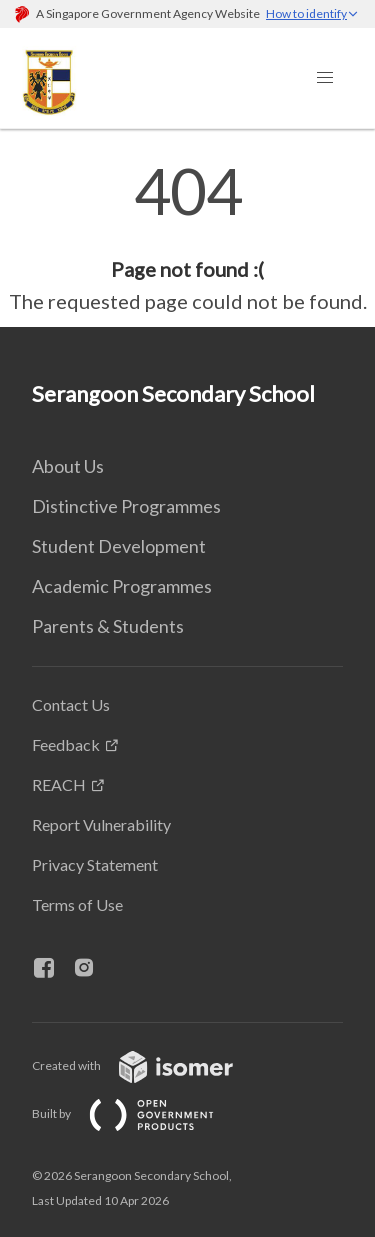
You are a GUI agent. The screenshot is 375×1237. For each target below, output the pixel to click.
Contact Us (71, 704)
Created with (148, 1065)
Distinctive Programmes (126, 506)
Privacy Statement (95, 864)
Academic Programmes (122, 586)
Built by (139, 1113)
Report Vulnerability (101, 824)
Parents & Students (108, 626)
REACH (59, 784)
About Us (68, 466)
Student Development (119, 546)
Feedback (66, 744)
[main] (187, 238)
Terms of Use (77, 904)
